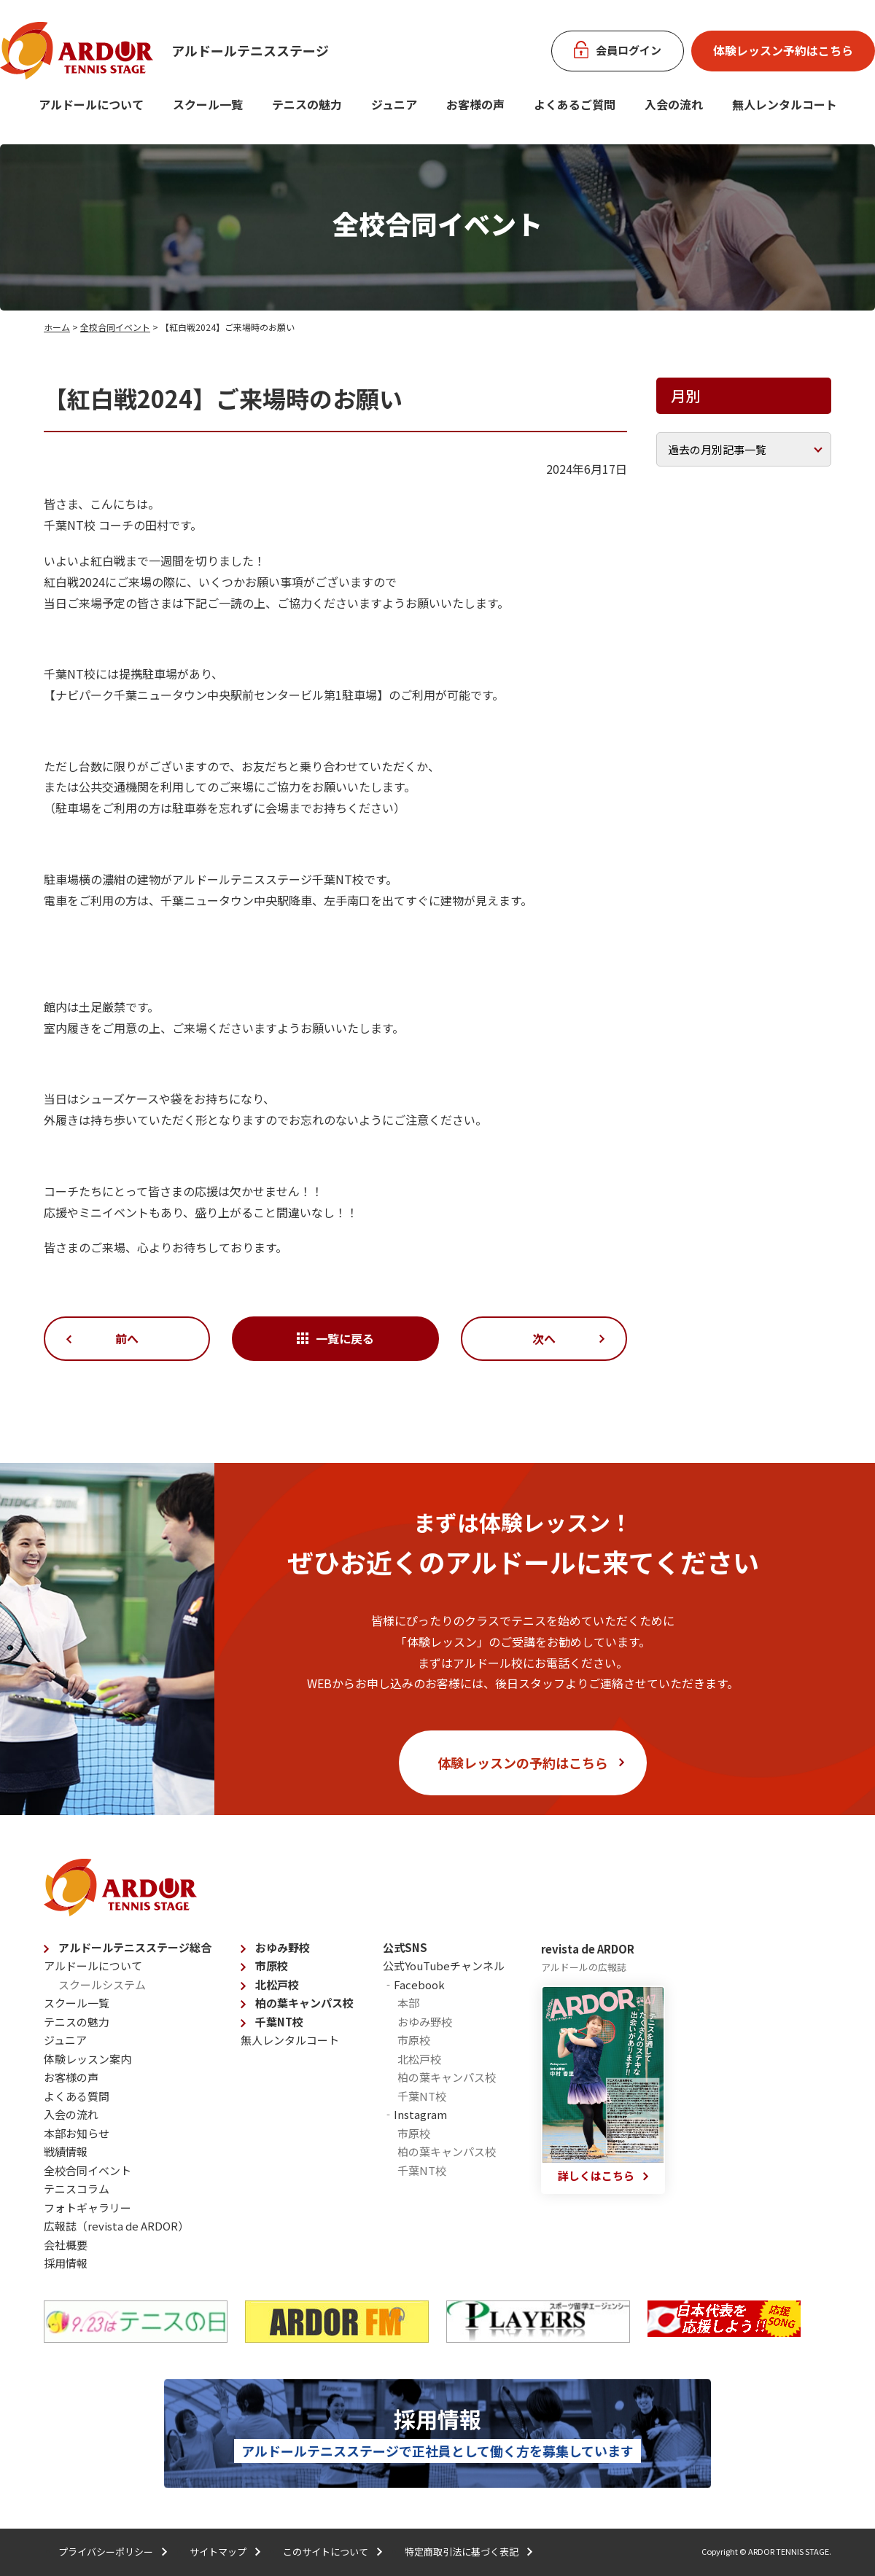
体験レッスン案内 (87, 2058)
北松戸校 (277, 1984)
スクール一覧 (208, 104)
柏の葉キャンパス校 (304, 2002)
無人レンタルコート (290, 2040)
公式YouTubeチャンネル (444, 1965)
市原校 (271, 1965)
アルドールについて (91, 104)
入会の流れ (674, 104)
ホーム (57, 327)
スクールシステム (102, 1984)
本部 (408, 2002)
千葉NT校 (279, 2021)
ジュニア (394, 104)
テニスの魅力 (307, 104)
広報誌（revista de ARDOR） (116, 2225)
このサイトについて (325, 2552)
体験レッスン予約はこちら (783, 50)
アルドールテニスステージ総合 (134, 1947)
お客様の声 (475, 104)
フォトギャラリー (87, 2207)
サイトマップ (218, 2552)
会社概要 (66, 2244)
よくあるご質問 (574, 104)
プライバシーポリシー (105, 2552)
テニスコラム (76, 2188)
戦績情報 (66, 2151)
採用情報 (66, 2263)
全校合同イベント (115, 327)
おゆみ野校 (282, 1947)
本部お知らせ (76, 2133)
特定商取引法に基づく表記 (461, 2552)
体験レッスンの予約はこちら (523, 1762)
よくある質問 (76, 2096)
